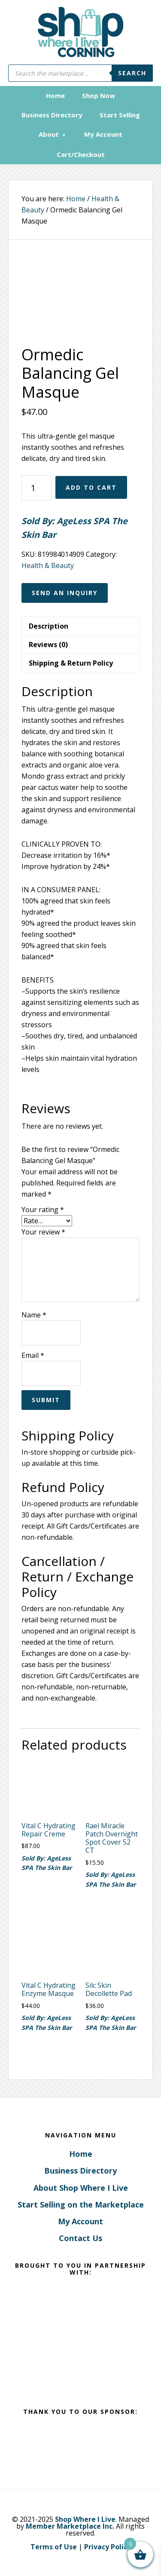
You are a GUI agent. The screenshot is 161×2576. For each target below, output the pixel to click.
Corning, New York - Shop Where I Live (80, 32)
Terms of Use (53, 2546)
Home (80, 2154)
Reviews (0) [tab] (48, 644)
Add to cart (91, 487)
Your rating (42, 1209)
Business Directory (80, 2170)
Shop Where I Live (85, 2519)
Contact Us (80, 2238)
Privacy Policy (107, 2546)
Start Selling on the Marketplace (81, 2204)
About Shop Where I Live (80, 2188)
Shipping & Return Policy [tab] (71, 663)
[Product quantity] (36, 487)
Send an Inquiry (64, 593)
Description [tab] (48, 626)
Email (32, 1355)
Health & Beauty (47, 565)
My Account (80, 2221)
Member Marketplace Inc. (70, 2526)
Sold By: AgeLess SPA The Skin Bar (74, 528)
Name (33, 1315)
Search (132, 73)
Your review (43, 1232)
